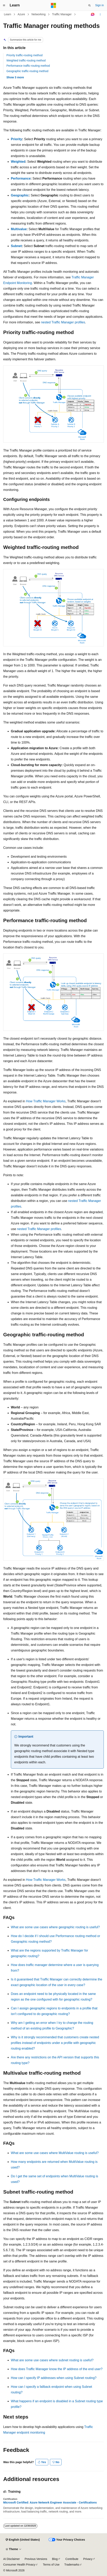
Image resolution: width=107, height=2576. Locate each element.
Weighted (18, 161)
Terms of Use (51, 2564)
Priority (16, 139)
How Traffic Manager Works (46, 1101)
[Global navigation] (4, 5)
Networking (38, 14)
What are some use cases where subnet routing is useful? (52, 2360)
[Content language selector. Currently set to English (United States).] (22, 2540)
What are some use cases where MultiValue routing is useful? (55, 2153)
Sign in (99, 5)
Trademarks (71, 2564)
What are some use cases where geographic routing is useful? (55, 1927)
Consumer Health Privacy (19, 2564)
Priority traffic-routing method (24, 55)
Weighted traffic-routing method (26, 60)
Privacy (88, 2559)
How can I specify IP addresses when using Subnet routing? (54, 2378)
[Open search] (89, 5)
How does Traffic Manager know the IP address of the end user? (57, 2369)
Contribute (71, 2559)
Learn (7, 14)
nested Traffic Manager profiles (63, 322)
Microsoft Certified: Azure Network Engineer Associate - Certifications (50, 2502)
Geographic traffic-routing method (27, 71)
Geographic (20, 195)
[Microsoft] (53, 5)
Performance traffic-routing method (28, 65)
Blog (55, 2559)
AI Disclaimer (11, 2559)
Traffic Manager (62, 14)
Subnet (16, 246)
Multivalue (19, 229)
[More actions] (100, 14)
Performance (21, 178)
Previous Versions (36, 2559)
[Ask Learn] (93, 14)
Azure (21, 14)
